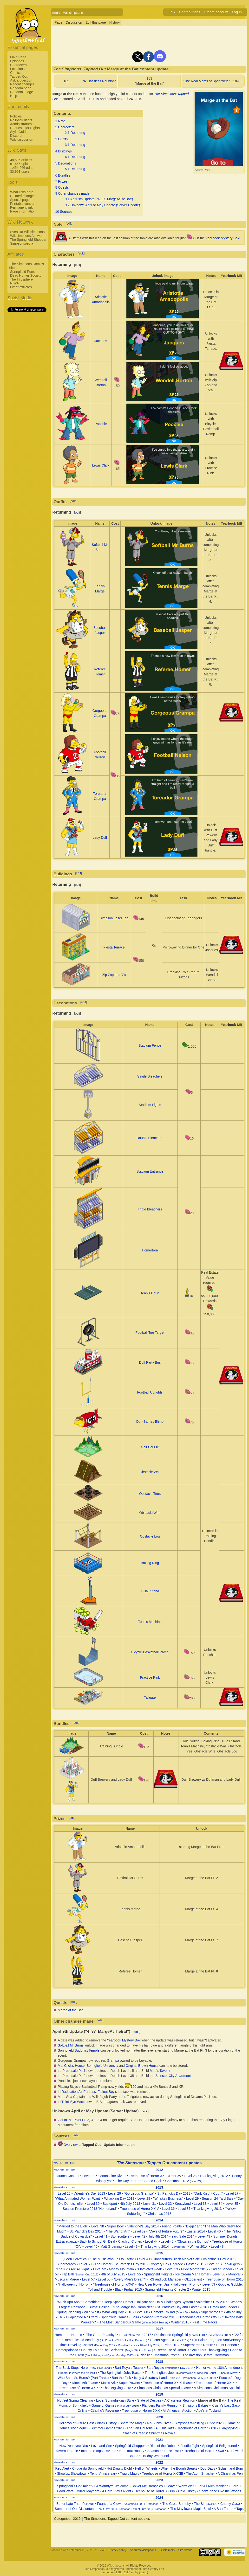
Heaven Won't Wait (180, 2486)
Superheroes (66, 2264)
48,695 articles (21, 160)
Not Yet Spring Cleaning (75, 2400)
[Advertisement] (26, 385)
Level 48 (217, 2246)
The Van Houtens (140, 2428)
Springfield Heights (158, 2274)
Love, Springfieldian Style (115, 2400)
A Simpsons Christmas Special (217, 2388)
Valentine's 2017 (220, 2334)
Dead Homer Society (25, 275)
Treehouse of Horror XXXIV (154, 2491)
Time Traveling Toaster (76, 2345)
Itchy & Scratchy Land (150, 2378)
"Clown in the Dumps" (193, 2241)
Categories (62, 2519)
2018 (159, 2361)
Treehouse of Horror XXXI (196, 2428)
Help (13, 96)
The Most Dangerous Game (120, 2322)
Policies (16, 116)
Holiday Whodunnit (155, 2456)
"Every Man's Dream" (129, 2279)
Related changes (22, 196)
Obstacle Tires (150, 1494)
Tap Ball (68, 2274)
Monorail (234, 2274)
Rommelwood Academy (81, 2340)
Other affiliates (21, 287)
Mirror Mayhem (88, 2491)
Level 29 (192, 2198)
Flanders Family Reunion (160, 2405)
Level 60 (141, 2312)
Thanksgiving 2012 (214, 2176)
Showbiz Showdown (72, 2473)
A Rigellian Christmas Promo (158, 2355)
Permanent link (21, 207)
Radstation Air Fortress (78, 2092)
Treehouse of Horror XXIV (139, 2209)
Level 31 (149, 2203)
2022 (159, 2462)
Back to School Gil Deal (97, 2241)
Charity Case (230, 2504)
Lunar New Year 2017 (135, 2335)
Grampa (113, 2060)
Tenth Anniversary (103, 2473)
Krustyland (183, 2203)
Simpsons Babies (195, 2405)
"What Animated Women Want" (78, 2198)
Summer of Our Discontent (75, 2509)
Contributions (189, 12)
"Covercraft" (178, 2246)
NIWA (14, 283)
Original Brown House (142, 2066)
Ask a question (21, 80)
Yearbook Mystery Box (222, 238)
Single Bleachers (150, 1076)
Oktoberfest (193, 2279)
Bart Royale (155, 2368)
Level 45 (167, 2241)
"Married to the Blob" (72, 2226)
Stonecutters (120, 2236)
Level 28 (144, 2198)
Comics (15, 73)
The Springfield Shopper (28, 239)
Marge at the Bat (70, 2010)
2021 (159, 2440)
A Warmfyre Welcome (112, 2486)
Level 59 (208, 2284)
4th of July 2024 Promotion (149, 2508)
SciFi (135, 2317)
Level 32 (165, 2203)
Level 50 (85, 2264)
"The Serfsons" (113, 2350)
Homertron (150, 1250)
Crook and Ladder (223, 2307)
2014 (159, 2220)
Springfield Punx (22, 272)
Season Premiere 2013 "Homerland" (90, 2209)
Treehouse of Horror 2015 (224, 2279)
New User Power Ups (154, 2284)
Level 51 (213, 2264)
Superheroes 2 (212, 2312)
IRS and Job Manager (165, 2279)
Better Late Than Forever (75, 2504)
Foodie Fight (189, 2446)
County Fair (89, 2350)
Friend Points (172, 2226)
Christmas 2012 (177, 2181)
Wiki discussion (21, 139)
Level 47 (131, 2246)
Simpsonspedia (21, 243)
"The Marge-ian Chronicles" (133, 2307)
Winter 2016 (180, 2322)
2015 (159, 2253)
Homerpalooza (67, 2350)
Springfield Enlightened (219, 2446)
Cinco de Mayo (227, 2372)
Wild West (91, 2312)
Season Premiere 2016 (159, 2317)
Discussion (74, 22)
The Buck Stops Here (72, 2368)
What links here (21, 192)
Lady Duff (100, 837)
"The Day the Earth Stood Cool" (138, 2181)
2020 (159, 2417)
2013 (159, 2187)
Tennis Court (149, 1293)
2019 (95, 99)
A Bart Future (223, 2509)
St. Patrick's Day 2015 (130, 2264)
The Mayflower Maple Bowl (190, 2509)
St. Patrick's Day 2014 (86, 2231)
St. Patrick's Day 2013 (173, 2193)
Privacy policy (117, 2550)
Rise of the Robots (163, 2446)
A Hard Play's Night (116, 2491)
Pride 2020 (215, 2423)
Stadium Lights (150, 1105)
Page (58, 22)
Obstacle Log (150, 1536)
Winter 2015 (201, 2289)
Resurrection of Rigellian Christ (196, 2372)
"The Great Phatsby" (100, 2335)
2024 (159, 2498)
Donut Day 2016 (187, 2312)
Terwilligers (231, 2264)
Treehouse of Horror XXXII (204, 2451)
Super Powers (129, 2383)
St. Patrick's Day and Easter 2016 (182, 2307)
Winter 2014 (199, 2246)
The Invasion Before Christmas (205, 2355)
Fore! (235, 2486)
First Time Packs (204, 2322)
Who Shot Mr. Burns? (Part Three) (83, 2378)
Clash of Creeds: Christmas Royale (149, 2433)
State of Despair (149, 2400)
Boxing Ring (150, 1563)
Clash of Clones (130, 2241)
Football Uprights (150, 1392)
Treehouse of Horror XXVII (199, 2317)
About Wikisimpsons (143, 2550)
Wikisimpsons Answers (27, 236)
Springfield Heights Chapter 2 (167, 2289)
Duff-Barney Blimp (150, 1421)
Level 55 (134, 2274)
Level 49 (143, 2259)
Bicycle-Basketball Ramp (150, 1652)
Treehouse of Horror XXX (141, 2410)
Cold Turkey (187, 2491)
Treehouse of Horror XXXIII (162, 2473)
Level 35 (231, 2203)
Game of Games (104, 2405)
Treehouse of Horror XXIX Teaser (168, 2383)
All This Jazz (165, 2428)
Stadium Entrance (150, 1171)
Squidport (110, 2203)
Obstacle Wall (149, 1472)
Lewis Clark (100, 465)
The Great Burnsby (176, 2504)
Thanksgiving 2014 (154, 2246)
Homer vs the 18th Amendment (219, 2368)
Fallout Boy (106, 2092)
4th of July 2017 (149, 2345)
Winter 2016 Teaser (155, 2322)
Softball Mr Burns (71, 2045)
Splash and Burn (230, 2468)
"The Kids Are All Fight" (72, 2269)
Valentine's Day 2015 (219, 2259)
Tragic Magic (129, 2473)
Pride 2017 (172, 2345)
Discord (15, 135)
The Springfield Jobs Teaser (121, 2373)
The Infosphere (21, 279)
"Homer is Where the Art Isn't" (77, 2372)
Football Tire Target (150, 1332)
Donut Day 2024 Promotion (114, 2508)
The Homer (103, 2264)
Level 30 (93, 2203)
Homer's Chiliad (163, 2312)
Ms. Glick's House (71, 2066)
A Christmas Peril (230, 2473)
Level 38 (97, 2226)
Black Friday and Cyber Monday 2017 (109, 2355)
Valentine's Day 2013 (89, 2193)
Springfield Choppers (131, 2446)
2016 (159, 2296)
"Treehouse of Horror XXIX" (79, 2388)
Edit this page (95, 22)
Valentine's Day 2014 (143, 2226)
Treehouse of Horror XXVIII (176, 2350)
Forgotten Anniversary (224, 2340)
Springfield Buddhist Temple (78, 2050)
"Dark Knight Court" (208, 2193)
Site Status (185, 2550)
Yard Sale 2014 (182, 2236)
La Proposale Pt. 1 (71, 2071)
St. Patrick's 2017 (112, 2340)
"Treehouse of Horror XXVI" (113, 2284)
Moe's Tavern (160, 2071)
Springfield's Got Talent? (75, 2486)
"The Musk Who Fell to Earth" (112, 2259)
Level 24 (196, 2181)
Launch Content (67, 2176)
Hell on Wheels (146, 2468)
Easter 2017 (180, 2340)
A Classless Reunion (179, 2400)
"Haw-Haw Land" (100, 2367)
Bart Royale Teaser (129, 2368)
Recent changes (22, 84)
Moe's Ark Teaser (85, 2383)
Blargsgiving (228, 2428)
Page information (23, 211)
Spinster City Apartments (173, 2076)
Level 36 (168, 2209)
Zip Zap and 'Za (114, 975)
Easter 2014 (196, 2231)
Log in (237, 12)
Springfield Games (114, 2317)
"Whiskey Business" (168, 2198)
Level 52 (99, 2269)
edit (69, 223)
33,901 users (20, 171)
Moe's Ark (108, 2383)
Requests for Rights (25, 128)
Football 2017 (198, 2334)
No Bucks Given (159, 2423)
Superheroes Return (198, 2345)
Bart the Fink (121, 2378)
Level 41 (101, 2236)
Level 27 (232, 2193)
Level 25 (64, 2193)
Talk (172, 12)
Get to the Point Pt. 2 (73, 2120)
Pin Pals (198, 2340)
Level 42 (138, 2236)
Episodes (17, 61)
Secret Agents (160, 2340)
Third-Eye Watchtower (77, 2102)
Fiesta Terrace (113, 947)
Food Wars (65, 2491)
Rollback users (21, 120)
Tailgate (150, 1697)
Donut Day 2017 (105, 2345)
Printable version (22, 204)
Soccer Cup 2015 (86, 2274)
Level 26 (114, 2193)
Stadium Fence (149, 1045)
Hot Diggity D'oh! (119, 2468)
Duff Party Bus (150, 1362)
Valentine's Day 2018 (179, 2367)
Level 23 (190, 2176)
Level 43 (203, 2236)
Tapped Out (18, 76)
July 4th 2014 (158, 2236)
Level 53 (171, 2269)
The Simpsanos (205, 2504)
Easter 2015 (195, 2264)
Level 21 (88, 2176)
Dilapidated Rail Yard (82, 2317)
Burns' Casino (99, 2307)
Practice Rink (150, 1677)
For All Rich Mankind (212, 2486)
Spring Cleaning (69, 2312)
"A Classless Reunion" (99, 81)
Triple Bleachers (150, 1209)
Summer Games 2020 (107, 2428)
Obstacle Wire (149, 1513)
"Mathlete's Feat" (149, 2269)
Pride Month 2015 (194, 2269)
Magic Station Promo (139, 2350)
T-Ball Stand (150, 1591)
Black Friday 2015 (128, 2289)
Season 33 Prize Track (164, 2451)
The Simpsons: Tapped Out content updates (117, 2519)
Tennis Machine (150, 1622)
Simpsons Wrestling (189, 2423)
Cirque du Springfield (88, 2468)
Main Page (18, 57)
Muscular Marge (67, 2279)
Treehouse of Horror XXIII (148, 2176)
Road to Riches (127, 2345)
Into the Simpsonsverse (98, 2451)
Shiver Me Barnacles (147, 2486)
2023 (159, 2480)
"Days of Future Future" (166, 2231)
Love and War (101, 2446)
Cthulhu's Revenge (105, 2410)
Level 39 (139, 2231)
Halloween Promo (186, 2284)
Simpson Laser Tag (114, 918)
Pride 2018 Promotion (182, 2377)
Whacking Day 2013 (119, 2198)
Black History (107, 2423)
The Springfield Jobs (160, 2373)
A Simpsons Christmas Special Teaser (162, 2388)
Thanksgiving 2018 (117, 2388)
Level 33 (200, 2203)
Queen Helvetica (74, 2259)
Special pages (20, 200)
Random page (20, 88)
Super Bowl (115, 2226)
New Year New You (73, 2446)
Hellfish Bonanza (135, 2340)
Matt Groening (111, 2246)
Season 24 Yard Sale (217, 2198)
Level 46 (91, 2246)
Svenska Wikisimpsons (27, 232)
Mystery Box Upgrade (167, 2264)
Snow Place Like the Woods (220, 2491)
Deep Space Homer (118, 2302)
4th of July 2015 (113, 2274)
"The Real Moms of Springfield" (206, 81)
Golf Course (150, 1447)
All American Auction (178, 2410)
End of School (221, 2269)
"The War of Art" (118, 2231)
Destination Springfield (171, 2335)
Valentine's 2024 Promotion (141, 2503)
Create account (216, 12)
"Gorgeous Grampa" (139, 2193)
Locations (17, 69)
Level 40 (214, 2231)
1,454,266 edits (21, 168)
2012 (159, 2170)
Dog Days (207, 2468)
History (114, 22)
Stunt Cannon (226, 2345)
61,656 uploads (21, 164)
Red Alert (62, 2468)
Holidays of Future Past (76, 2423)
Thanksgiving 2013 (207, 2209)
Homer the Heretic (68, 2335)
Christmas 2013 (159, 2214)
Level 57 (88, 2279)
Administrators (21, 124)
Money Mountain (121, 2269)
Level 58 (104, 2279)
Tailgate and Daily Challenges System (164, 2302)
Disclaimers (167, 2550)
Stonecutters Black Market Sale (176, 2259)
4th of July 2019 (128, 2405)
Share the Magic (132, 2423)
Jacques (100, 341)
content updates (159, 2163)
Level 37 (184, 2209)
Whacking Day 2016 (117, 2312)
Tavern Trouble (67, 2451)
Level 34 (216, 2203)
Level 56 (218, 2274)
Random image (21, 92)
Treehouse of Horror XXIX (215, 2383)
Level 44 (151, 2241)
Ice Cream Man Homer (192, 2274)
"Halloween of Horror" (74, 2284)
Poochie (101, 424)
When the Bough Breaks (179, 2468)
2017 (159, 2329)
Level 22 (174, 2176)
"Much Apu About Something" (79, 2302)
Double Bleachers (150, 1138)
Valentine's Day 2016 (212, 2302)
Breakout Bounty (131, 2451)
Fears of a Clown (110, 2504)
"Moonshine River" (112, 2176)
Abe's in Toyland (208, 2410)
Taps (240, 2509)
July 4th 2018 (206, 2377)
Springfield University (102, 2066)
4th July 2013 (130, 2203)
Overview (71, 2145)
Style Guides (19, 132)
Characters (18, 65)
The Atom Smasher (200, 2473)
